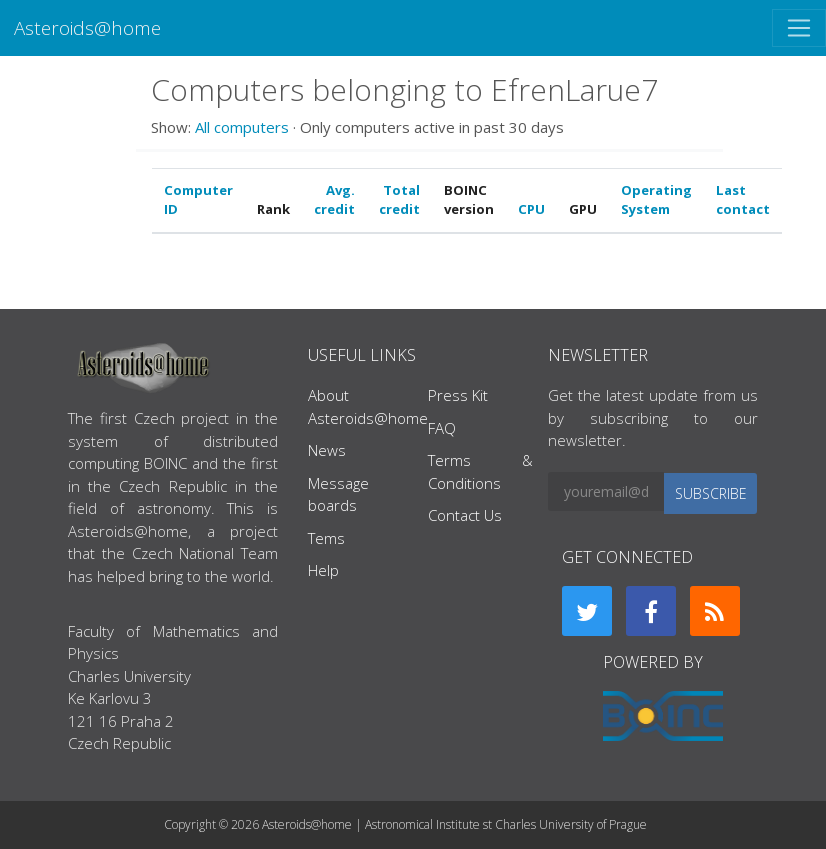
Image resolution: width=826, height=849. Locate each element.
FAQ (442, 428)
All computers (242, 127)
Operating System (656, 200)
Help (323, 570)
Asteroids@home (87, 27)
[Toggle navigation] (799, 28)
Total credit (399, 200)
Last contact (743, 200)
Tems (326, 538)
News (327, 450)
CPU (531, 209)
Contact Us (465, 515)
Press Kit (458, 395)
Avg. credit (334, 200)
